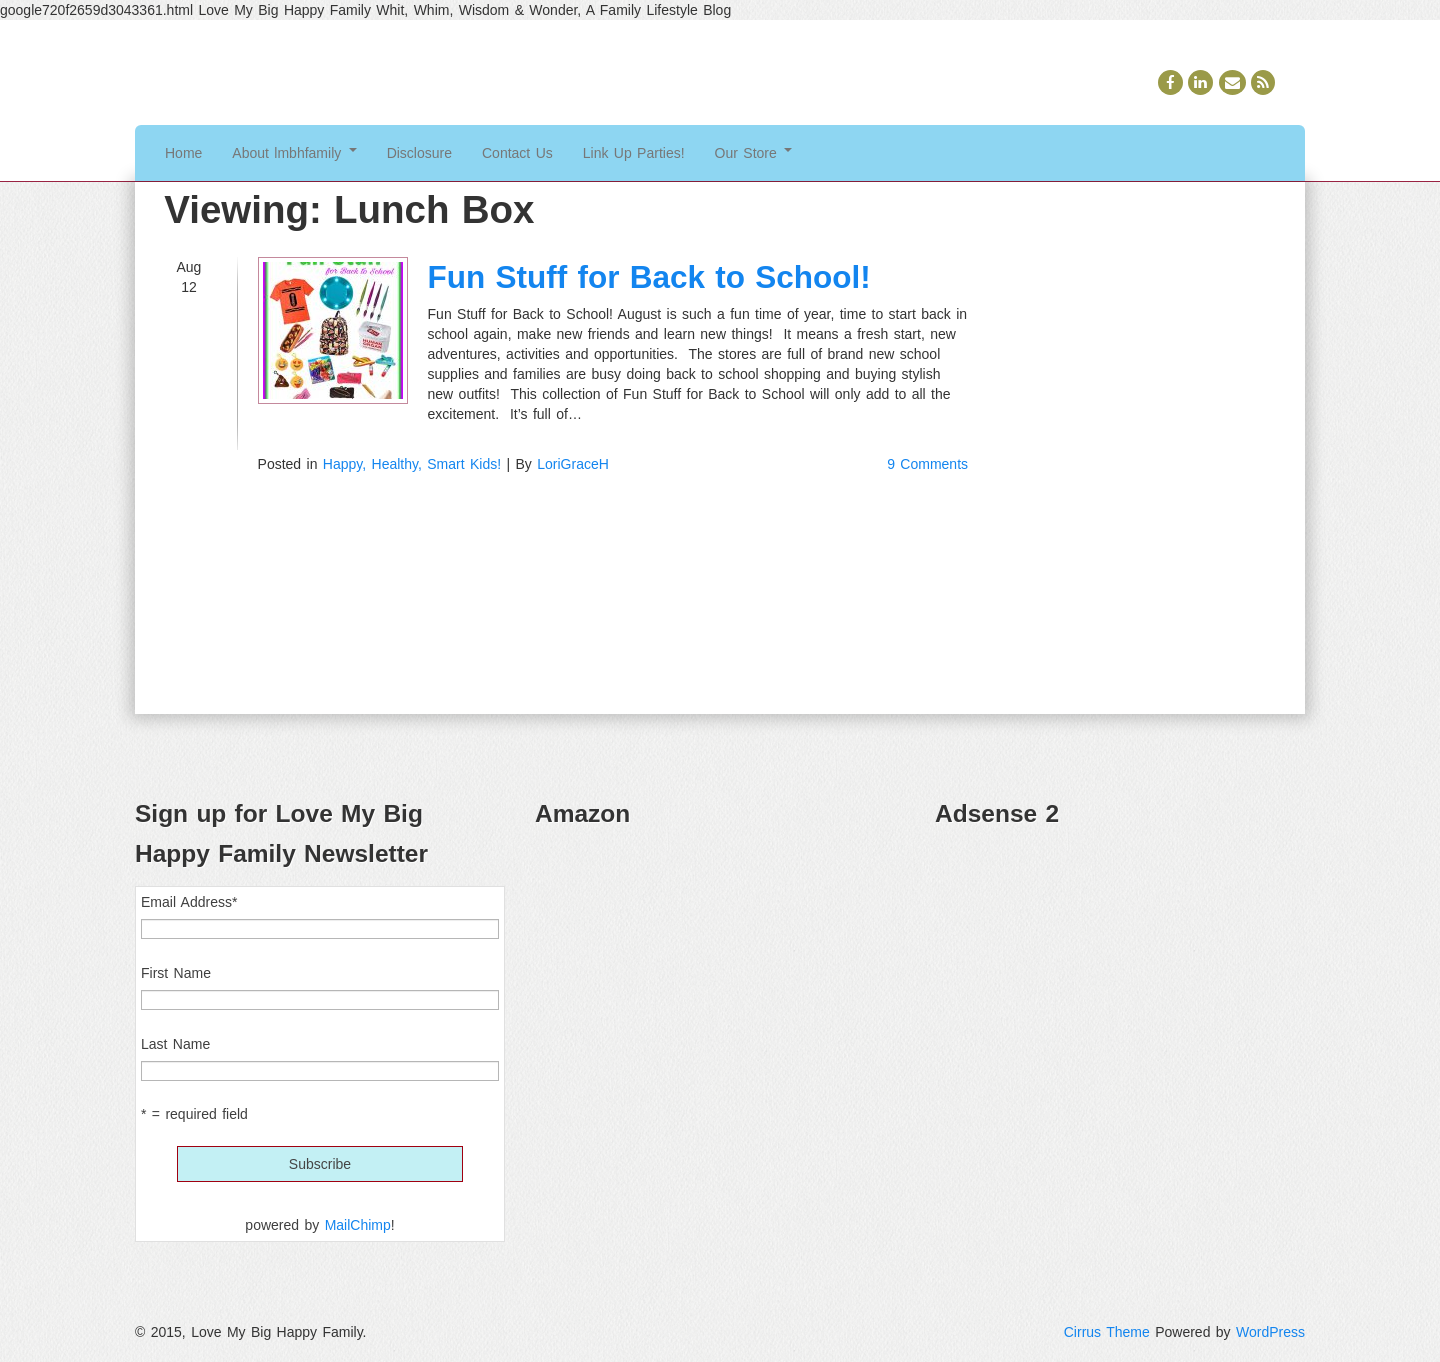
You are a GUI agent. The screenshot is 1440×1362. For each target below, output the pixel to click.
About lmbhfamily (294, 153)
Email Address (189, 902)
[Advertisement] (1120, 986)
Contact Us (517, 153)
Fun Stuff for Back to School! (649, 277)
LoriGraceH (573, 464)
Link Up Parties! (634, 153)
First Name (176, 973)
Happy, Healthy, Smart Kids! (412, 464)
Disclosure (419, 153)
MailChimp (358, 1225)
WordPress (1270, 1332)
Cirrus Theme (1107, 1332)
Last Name (175, 1044)
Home (183, 153)
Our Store (754, 153)
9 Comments (927, 464)
